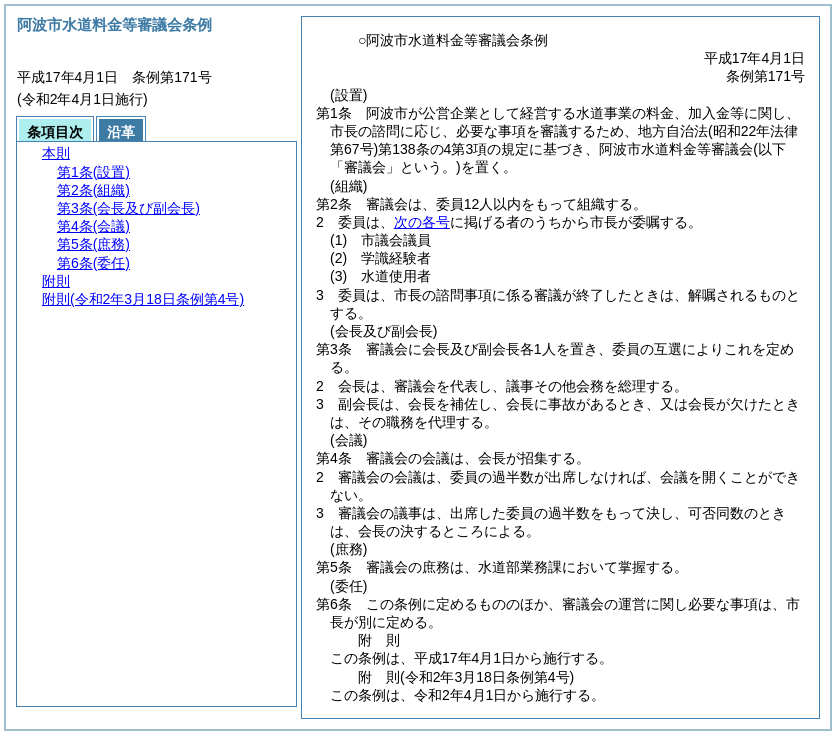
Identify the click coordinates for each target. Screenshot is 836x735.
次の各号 (422, 222)
